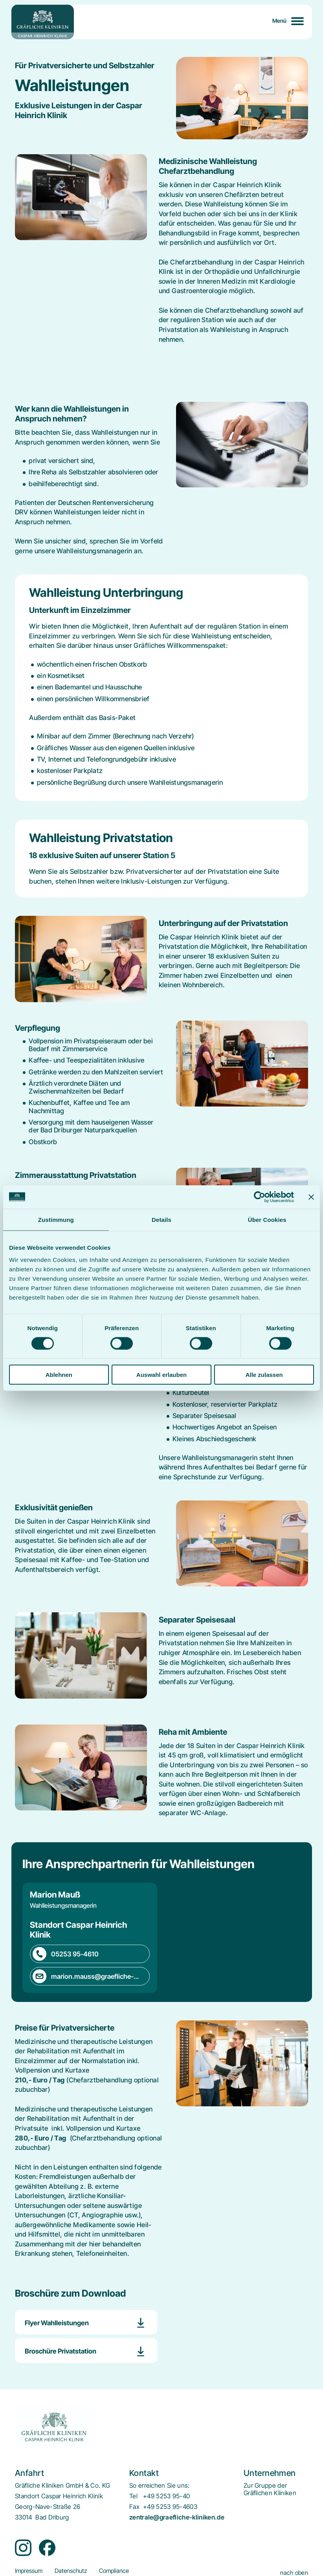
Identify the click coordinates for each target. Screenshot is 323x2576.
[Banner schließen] (311, 1197)
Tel (133, 2496)
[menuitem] (270, 2489)
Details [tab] (161, 1219)
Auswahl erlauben (161, 1374)
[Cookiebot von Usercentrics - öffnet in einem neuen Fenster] (259, 1197)
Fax (134, 2506)
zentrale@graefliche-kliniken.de (176, 2517)
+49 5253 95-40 (166, 2496)
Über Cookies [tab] (267, 1219)
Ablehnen (59, 1374)
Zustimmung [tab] (56, 1219)
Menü (279, 20)
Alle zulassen (264, 1374)
